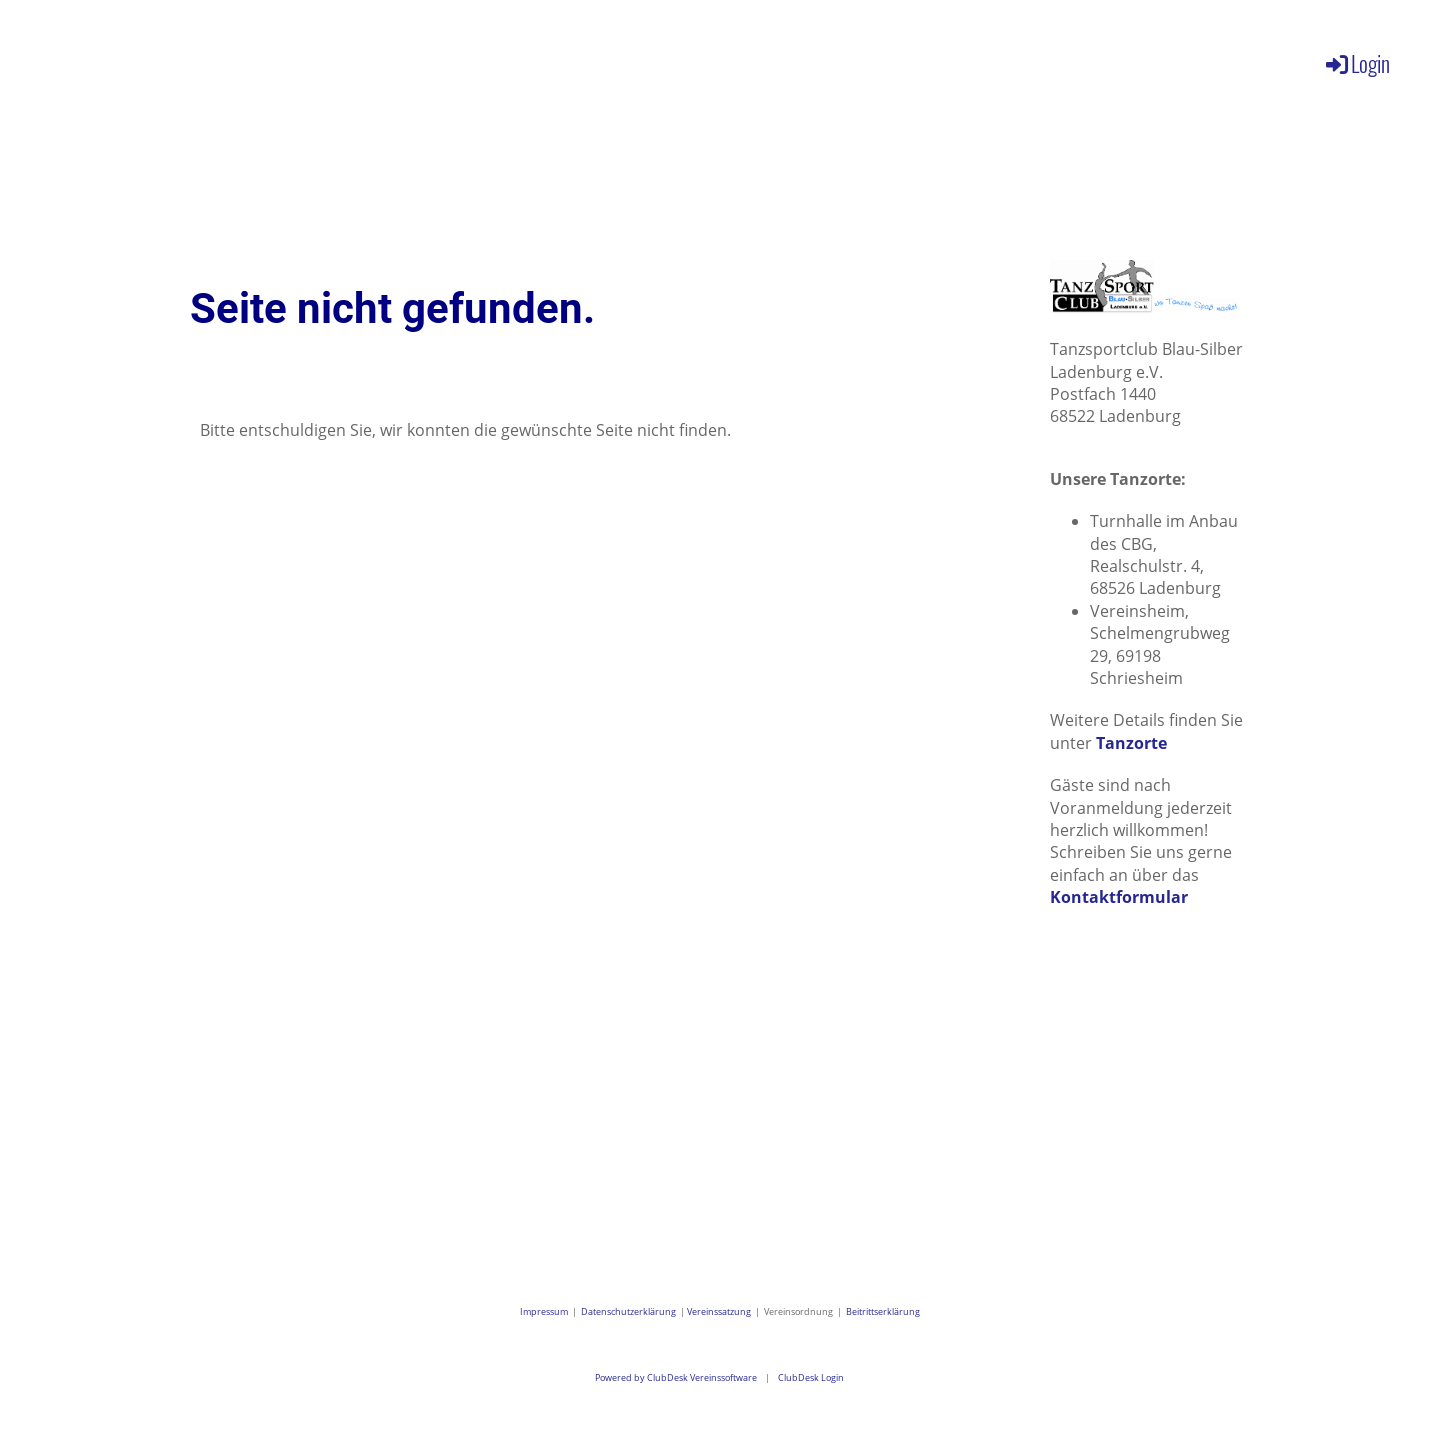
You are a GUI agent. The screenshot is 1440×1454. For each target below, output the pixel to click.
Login (1356, 63)
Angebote (442, 60)
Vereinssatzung (719, 1311)
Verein (317, 60)
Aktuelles (193, 60)
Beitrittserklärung (883, 1311)
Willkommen (62, 60)
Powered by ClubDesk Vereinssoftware (676, 1377)
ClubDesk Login (811, 1377)
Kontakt (675, 60)
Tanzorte (1131, 743)
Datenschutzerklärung (628, 1311)
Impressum (546, 1311)
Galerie (569, 60)
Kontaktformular (1119, 897)
